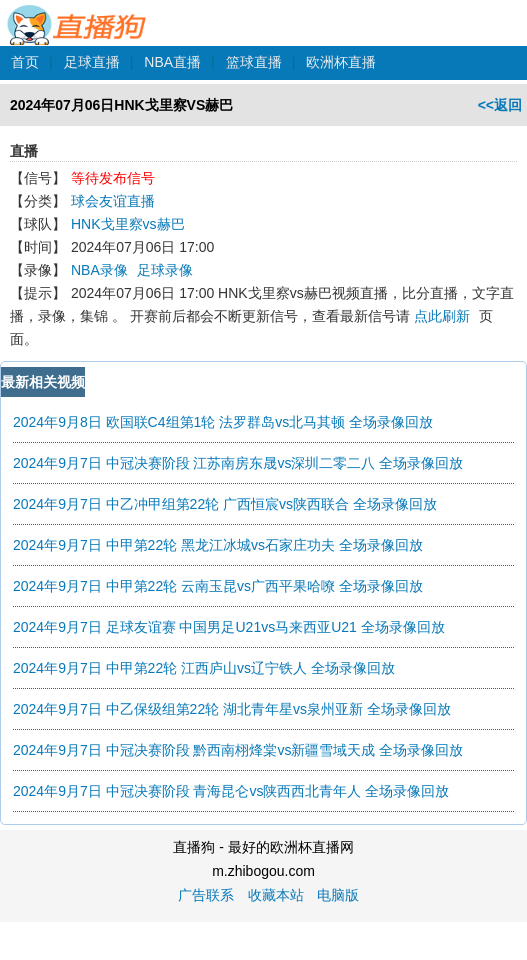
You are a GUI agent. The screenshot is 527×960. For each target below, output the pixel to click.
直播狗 (77, 14)
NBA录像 (99, 270)
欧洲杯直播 (341, 62)
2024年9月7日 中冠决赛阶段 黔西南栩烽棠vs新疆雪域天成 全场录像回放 (238, 750)
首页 (25, 62)
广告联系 (206, 895)
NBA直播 (172, 62)
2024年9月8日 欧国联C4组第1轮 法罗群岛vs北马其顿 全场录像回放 (223, 422)
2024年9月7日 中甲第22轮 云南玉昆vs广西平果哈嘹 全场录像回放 (218, 586)
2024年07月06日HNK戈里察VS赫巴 (121, 105)
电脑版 (338, 895)
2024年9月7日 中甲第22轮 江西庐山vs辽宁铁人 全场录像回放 (204, 668)
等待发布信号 (113, 178)
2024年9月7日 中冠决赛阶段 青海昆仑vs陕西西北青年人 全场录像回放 (231, 791)
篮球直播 (254, 62)
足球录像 (165, 270)
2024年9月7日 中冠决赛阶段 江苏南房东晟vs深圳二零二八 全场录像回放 (238, 463)
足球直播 (92, 62)
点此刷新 (442, 316)
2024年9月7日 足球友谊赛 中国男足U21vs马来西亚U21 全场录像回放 (229, 627)
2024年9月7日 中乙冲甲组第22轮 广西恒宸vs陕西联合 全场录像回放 (225, 504)
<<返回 (500, 105)
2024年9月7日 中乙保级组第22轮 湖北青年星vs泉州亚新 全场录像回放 (232, 709)
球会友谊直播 (113, 201)
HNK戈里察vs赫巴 (128, 224)
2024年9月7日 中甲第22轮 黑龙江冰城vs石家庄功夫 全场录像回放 (218, 545)
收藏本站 (276, 895)
